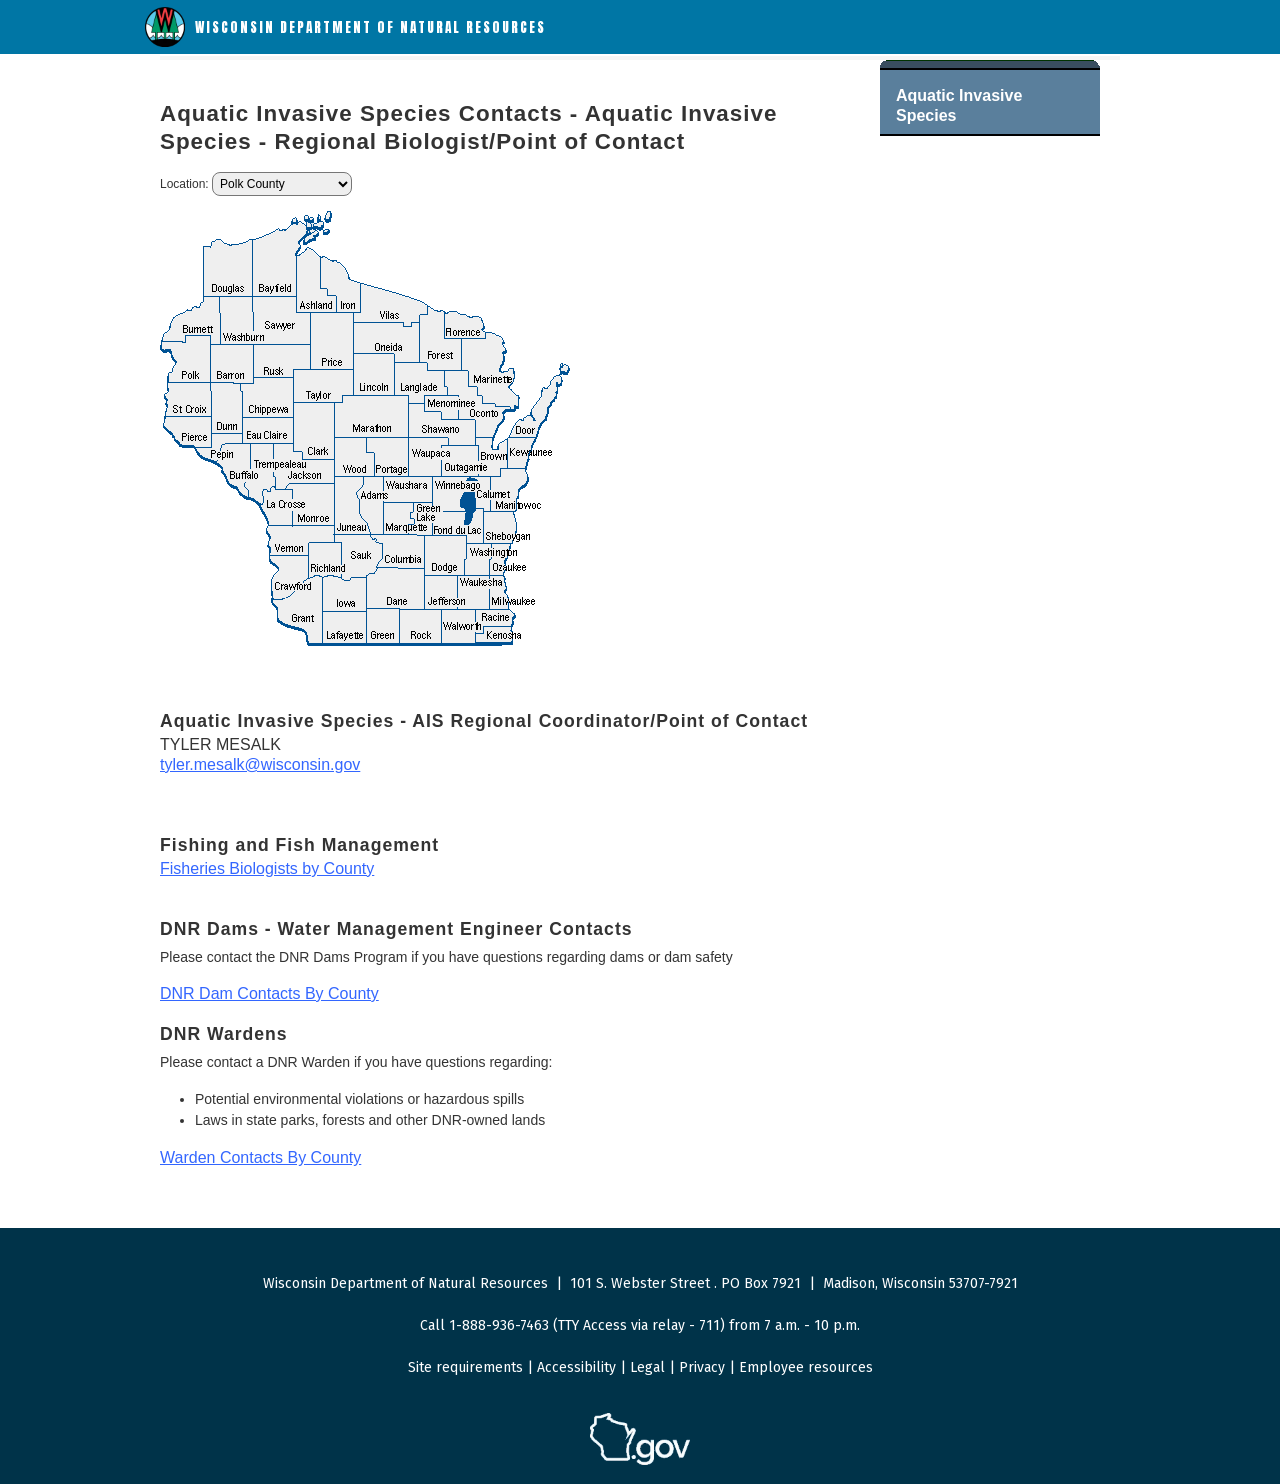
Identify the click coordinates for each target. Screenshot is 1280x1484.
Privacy (702, 1367)
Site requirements (465, 1367)
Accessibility (576, 1367)
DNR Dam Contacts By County (269, 993)
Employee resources (806, 1367)
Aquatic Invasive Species (959, 105)
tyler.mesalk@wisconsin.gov (260, 764)
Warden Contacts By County (260, 1157)
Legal (647, 1367)
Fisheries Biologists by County (267, 868)
